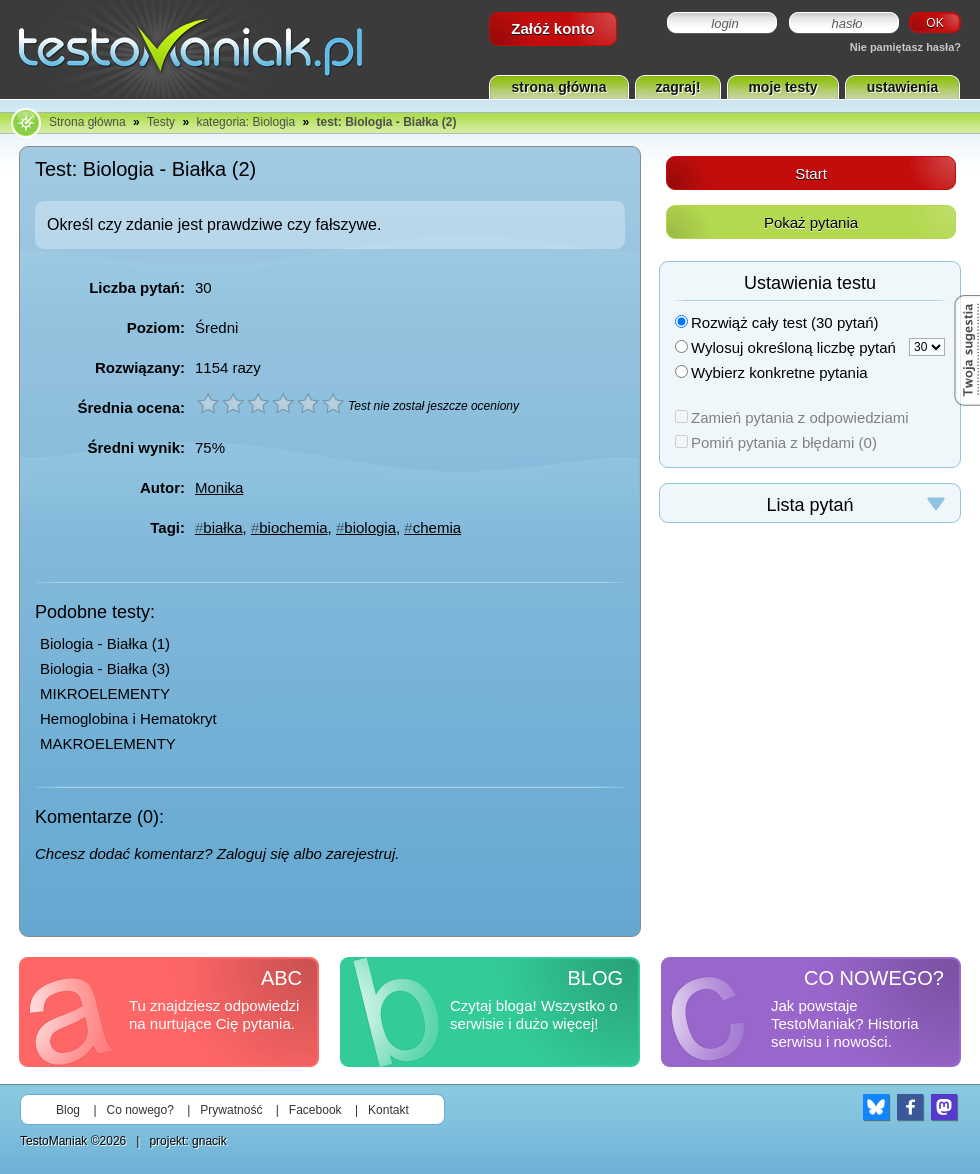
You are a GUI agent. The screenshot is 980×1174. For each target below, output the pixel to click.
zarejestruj (360, 853)
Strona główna (87, 122)
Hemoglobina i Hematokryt (128, 718)
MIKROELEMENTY (105, 693)
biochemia (293, 527)
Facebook (315, 1110)
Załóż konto (552, 28)
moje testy (782, 87)
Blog (68, 1110)
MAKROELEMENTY (108, 743)
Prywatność (231, 1110)
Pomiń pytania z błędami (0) (776, 442)
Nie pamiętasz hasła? (905, 47)
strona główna (559, 87)
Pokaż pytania (811, 222)
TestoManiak (53, 1141)
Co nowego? (140, 1110)
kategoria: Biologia (245, 122)
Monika (219, 487)
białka (222, 527)
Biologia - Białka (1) (105, 643)
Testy (161, 122)
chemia (437, 527)
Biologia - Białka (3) (105, 668)
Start (811, 173)
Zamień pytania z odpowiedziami (792, 417)
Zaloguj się (253, 853)
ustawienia (903, 87)
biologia (370, 527)
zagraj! (677, 87)
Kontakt (388, 1110)
